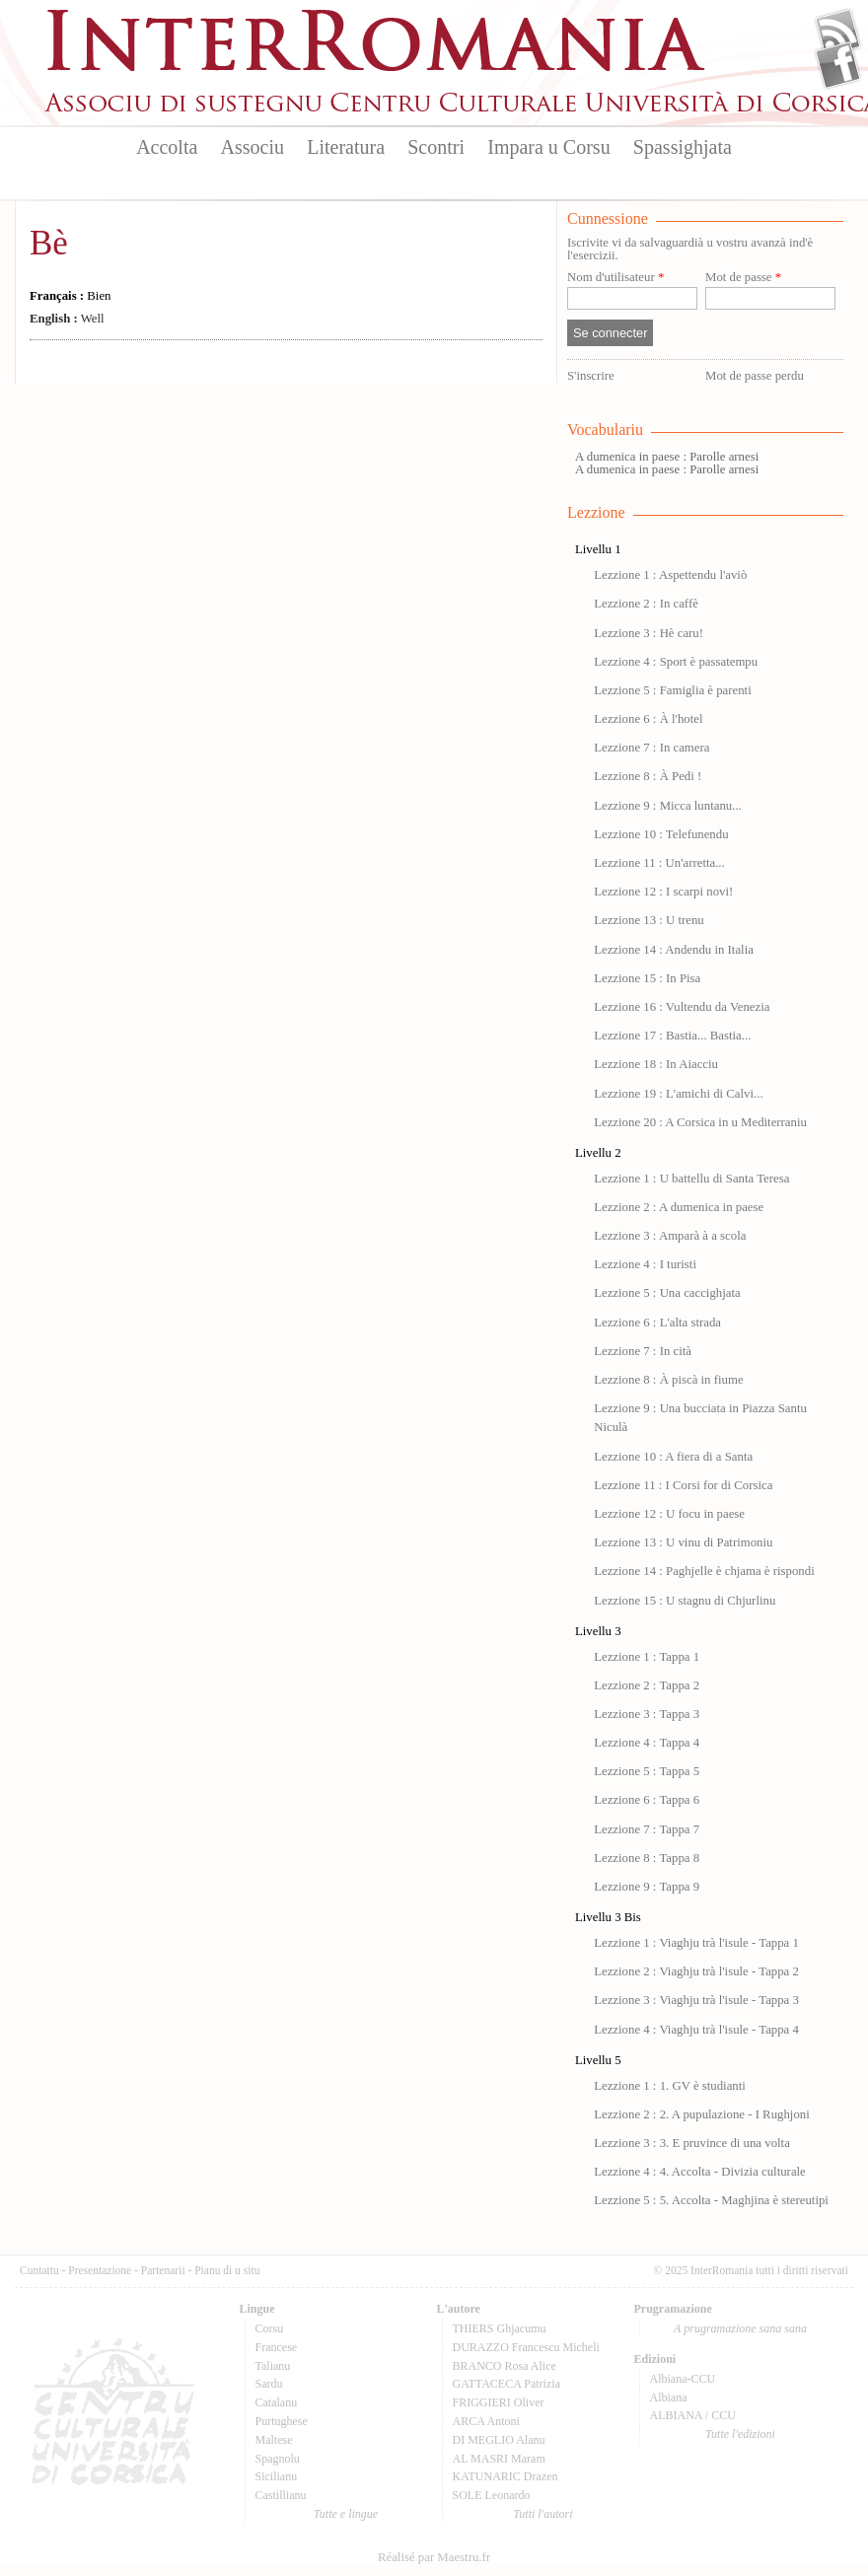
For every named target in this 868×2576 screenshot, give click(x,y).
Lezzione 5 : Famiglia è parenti (673, 690)
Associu (252, 147)
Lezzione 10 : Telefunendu (661, 834)
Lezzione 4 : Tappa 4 (646, 1743)
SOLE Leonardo (492, 2495)
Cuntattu (39, 2270)
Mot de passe (743, 277)
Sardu (269, 2384)
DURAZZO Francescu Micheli (526, 2347)
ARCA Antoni (486, 2421)
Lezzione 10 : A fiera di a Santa (673, 1457)
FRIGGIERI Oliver (498, 2402)
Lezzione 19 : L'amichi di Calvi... (678, 1094)
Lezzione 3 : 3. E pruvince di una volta (692, 2143)
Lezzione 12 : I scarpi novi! (663, 891)
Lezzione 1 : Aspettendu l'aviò (670, 575)
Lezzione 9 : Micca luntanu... (668, 806)
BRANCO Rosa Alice (504, 2366)
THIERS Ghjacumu (499, 2328)
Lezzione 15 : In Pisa (647, 978)
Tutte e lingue (346, 2514)
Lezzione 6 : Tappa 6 (646, 1800)
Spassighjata (682, 147)
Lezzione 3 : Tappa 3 (646, 1714)
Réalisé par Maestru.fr (434, 2557)
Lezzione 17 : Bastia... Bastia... (672, 1035)
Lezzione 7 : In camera (651, 747)
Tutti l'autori (542, 2514)
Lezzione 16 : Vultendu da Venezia (681, 1007)
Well (67, 318)
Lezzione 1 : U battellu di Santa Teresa (691, 1178)
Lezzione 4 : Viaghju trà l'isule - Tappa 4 (696, 2030)
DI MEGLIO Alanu (499, 2440)
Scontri (436, 147)
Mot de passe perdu (754, 376)
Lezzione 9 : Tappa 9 (646, 1887)
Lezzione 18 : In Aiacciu (656, 1064)
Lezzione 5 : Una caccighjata (667, 1293)
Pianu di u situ (226, 2270)
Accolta (166, 147)
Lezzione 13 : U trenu (649, 920)
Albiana (668, 2397)
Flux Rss (838, 32)
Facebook (838, 65)
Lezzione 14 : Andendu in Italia (674, 950)
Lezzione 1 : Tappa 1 (646, 1657)
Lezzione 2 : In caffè (646, 603)
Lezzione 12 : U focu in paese (669, 1514)
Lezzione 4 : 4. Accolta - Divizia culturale (700, 2172)
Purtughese (281, 2421)
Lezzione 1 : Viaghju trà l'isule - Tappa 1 (696, 1943)
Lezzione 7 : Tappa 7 (646, 1829)
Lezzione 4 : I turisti (645, 1264)
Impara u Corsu (548, 147)
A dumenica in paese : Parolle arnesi (667, 457)
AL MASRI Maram (499, 2459)
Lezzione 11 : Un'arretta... (659, 863)
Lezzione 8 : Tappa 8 (646, 1858)
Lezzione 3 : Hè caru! (648, 633)
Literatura (346, 147)
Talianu (273, 2366)
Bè (49, 243)
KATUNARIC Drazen (505, 2476)
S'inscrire (591, 376)
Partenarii (163, 2270)
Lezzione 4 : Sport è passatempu (676, 662)
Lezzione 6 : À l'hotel (648, 719)
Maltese (274, 2440)
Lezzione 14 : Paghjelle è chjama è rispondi (704, 1571)
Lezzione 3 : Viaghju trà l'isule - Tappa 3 (696, 2000)
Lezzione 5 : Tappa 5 (646, 1771)
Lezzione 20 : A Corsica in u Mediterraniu (700, 1122)
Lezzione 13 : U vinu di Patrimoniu (683, 1542)
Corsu (269, 2328)
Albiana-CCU (683, 2379)
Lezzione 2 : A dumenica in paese (678, 1207)
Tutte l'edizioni (740, 2434)
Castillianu (281, 2495)
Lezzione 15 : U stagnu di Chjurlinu (684, 1601)
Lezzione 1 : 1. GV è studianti (670, 2086)
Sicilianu (276, 2476)
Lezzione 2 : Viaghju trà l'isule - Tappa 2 (696, 1971)
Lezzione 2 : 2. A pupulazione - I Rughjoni (702, 2114)
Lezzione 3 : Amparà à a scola (670, 1236)
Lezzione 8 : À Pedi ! (647, 776)
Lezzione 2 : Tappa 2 (646, 1685)
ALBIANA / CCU (693, 2415)
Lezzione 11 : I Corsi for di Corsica (683, 1485)
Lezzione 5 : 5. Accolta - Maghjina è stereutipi (711, 2200)
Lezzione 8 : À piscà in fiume (668, 1380)
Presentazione (99, 2270)
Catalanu (276, 2402)
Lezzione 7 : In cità (642, 1351)
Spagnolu (277, 2459)
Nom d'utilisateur (615, 277)
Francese (276, 2347)
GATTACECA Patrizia (506, 2384)
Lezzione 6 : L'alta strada (657, 1322)
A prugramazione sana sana (740, 2328)
